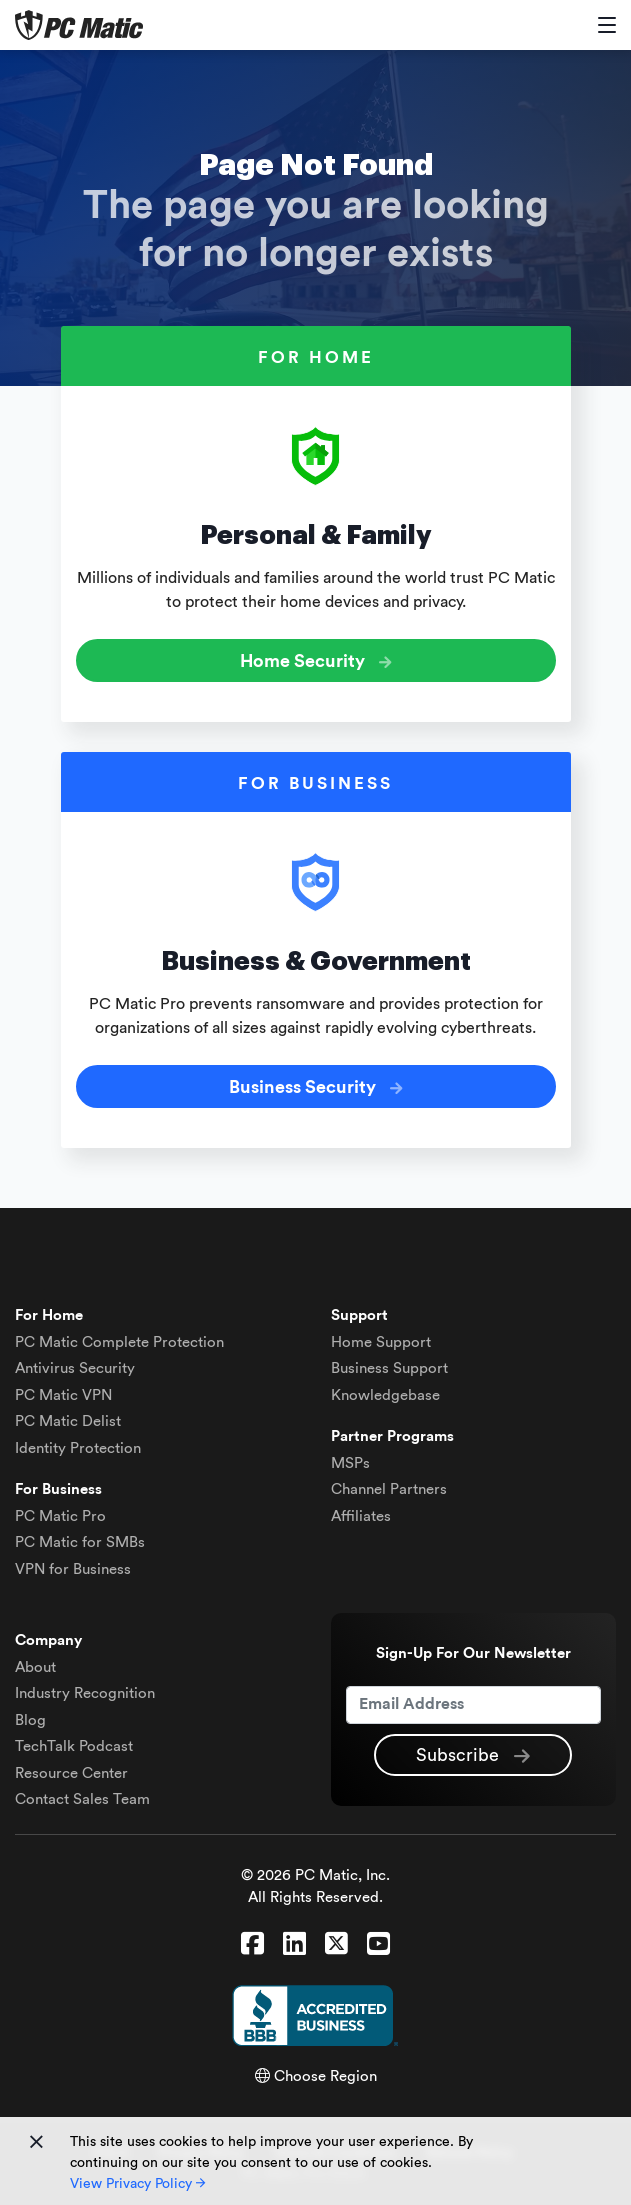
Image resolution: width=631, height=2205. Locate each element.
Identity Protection (78, 1448)
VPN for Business (73, 1569)
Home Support (381, 1342)
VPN (63, 1395)
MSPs (350, 1463)
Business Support (389, 1368)
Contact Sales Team (82, 1799)
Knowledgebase (385, 1395)
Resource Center (71, 1773)
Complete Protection (119, 1342)
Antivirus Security (75, 1368)
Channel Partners (389, 1489)
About (35, 1667)
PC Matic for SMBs (80, 1542)
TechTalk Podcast (74, 1746)
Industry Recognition (85, 1693)
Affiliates (361, 1516)
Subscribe (473, 1756)
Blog (30, 1720)
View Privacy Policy (137, 2184)
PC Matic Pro (60, 1516)
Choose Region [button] (316, 2076)
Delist (68, 1421)
